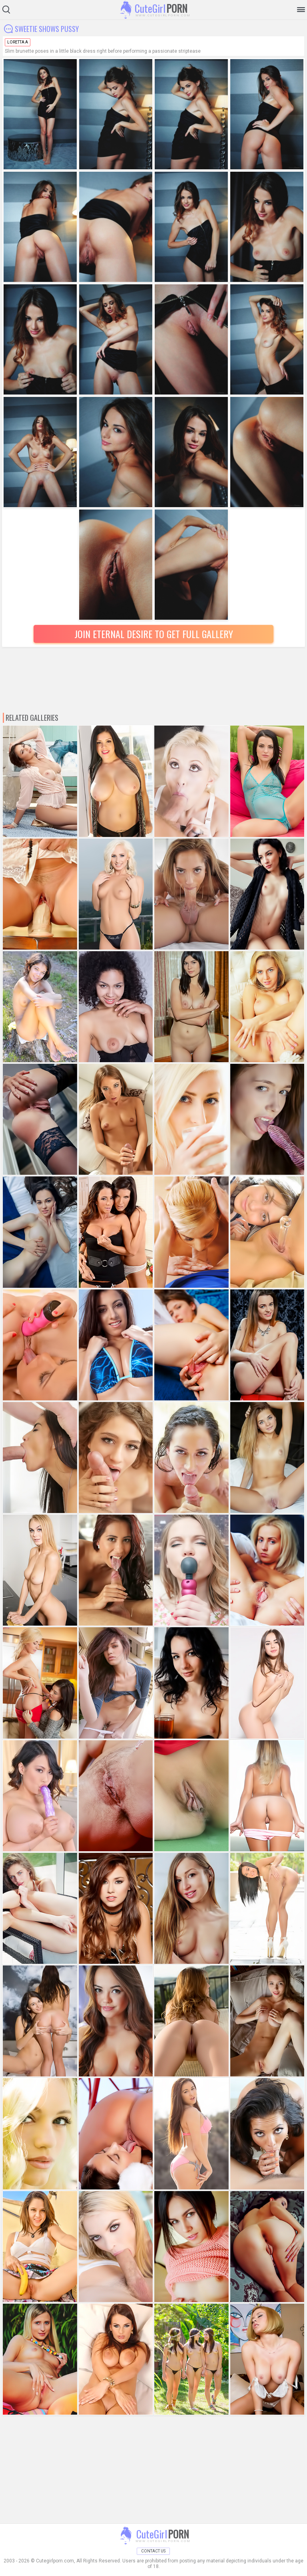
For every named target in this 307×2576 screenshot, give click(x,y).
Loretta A (17, 42)
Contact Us (153, 2551)
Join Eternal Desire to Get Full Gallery (153, 634)
